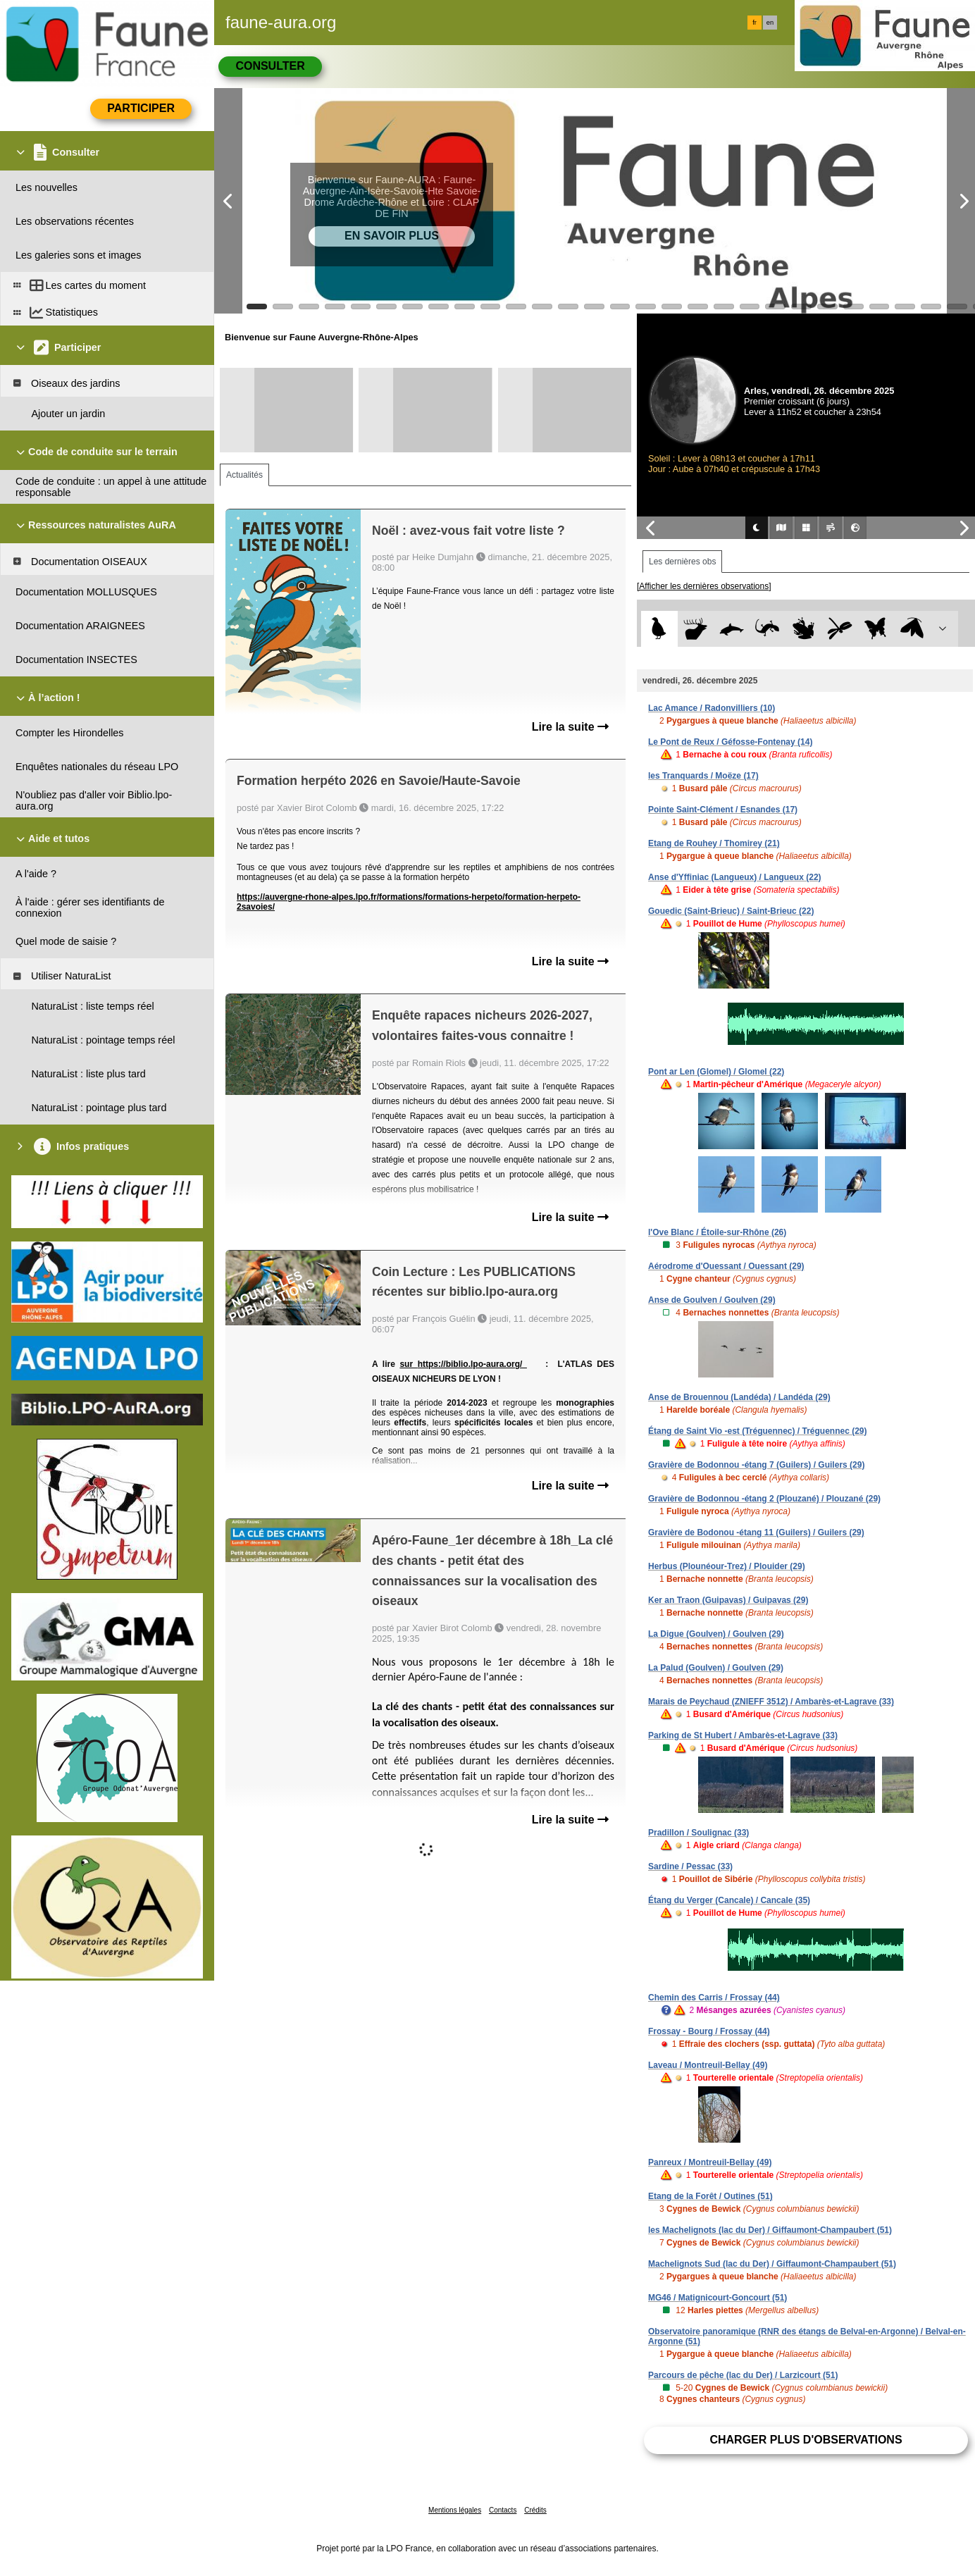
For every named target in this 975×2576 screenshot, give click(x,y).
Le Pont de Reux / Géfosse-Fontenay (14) (730, 742)
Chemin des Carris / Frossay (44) (714, 1997)
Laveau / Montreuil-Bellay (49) (707, 2065)
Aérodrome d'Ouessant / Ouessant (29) (726, 1266)
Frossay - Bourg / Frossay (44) (709, 2031)
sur (408, 1364)
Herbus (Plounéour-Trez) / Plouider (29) (726, 1566)
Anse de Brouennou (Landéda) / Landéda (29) (739, 1397)
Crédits (535, 2510)
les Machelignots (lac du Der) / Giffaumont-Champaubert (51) (770, 2230)
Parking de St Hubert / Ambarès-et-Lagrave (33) (743, 1735)
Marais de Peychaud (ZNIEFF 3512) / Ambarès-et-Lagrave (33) (771, 1702)
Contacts (502, 2510)
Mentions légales (454, 2510)
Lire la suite (570, 727)
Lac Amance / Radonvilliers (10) (711, 708)
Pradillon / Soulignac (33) (698, 1833)
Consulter (269, 66)
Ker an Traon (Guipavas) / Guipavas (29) (728, 1600)
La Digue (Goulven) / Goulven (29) (716, 1634)
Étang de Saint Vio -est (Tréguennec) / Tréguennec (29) (757, 1431)
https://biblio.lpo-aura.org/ (472, 1364)
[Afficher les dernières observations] (704, 586)
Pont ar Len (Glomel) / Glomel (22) (716, 1072)
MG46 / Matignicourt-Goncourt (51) (717, 2298)
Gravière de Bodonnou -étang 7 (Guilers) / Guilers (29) (756, 1465)
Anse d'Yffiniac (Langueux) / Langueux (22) (734, 877)
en (770, 22)
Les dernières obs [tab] (682, 561)
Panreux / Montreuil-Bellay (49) (709, 2162)
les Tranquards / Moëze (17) (703, 776)
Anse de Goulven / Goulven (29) (712, 1300)
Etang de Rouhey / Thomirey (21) (714, 843)
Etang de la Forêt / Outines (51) (710, 2196)
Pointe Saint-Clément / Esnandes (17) (722, 810)
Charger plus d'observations (805, 2440)
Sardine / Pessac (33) (690, 1866)
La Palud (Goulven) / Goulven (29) (715, 1668)
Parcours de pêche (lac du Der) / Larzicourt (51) (743, 2375)
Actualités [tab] (244, 475)
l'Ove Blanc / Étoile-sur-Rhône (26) (717, 1232)
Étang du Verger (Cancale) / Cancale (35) (729, 1900)
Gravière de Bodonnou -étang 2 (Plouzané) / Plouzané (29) (764, 1499)
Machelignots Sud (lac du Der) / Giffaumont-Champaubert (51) (772, 2264)
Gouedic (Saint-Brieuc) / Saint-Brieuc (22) (731, 911)
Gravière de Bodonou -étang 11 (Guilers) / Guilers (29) (756, 1532)
